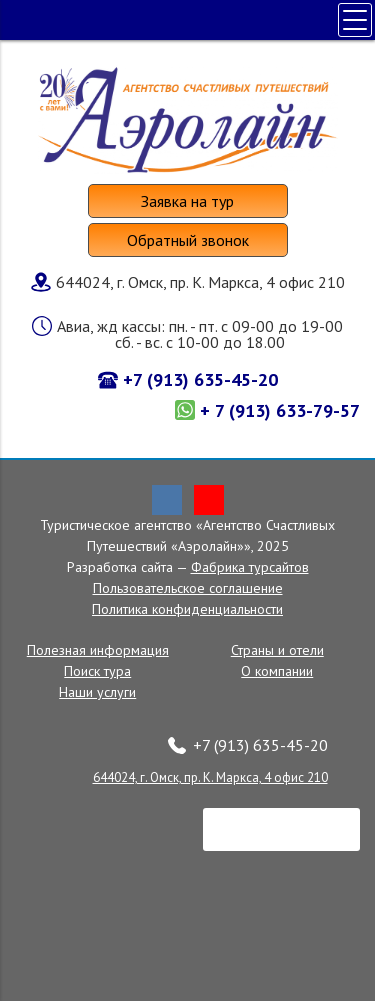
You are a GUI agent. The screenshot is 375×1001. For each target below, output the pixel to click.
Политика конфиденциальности (187, 609)
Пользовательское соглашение (188, 588)
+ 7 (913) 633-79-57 (280, 411)
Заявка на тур (187, 201)
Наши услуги (97, 692)
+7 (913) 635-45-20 (200, 380)
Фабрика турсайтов (250, 567)
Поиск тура (97, 671)
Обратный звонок (188, 240)
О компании (277, 671)
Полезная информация (98, 650)
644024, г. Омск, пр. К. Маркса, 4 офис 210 (210, 777)
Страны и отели (277, 650)
